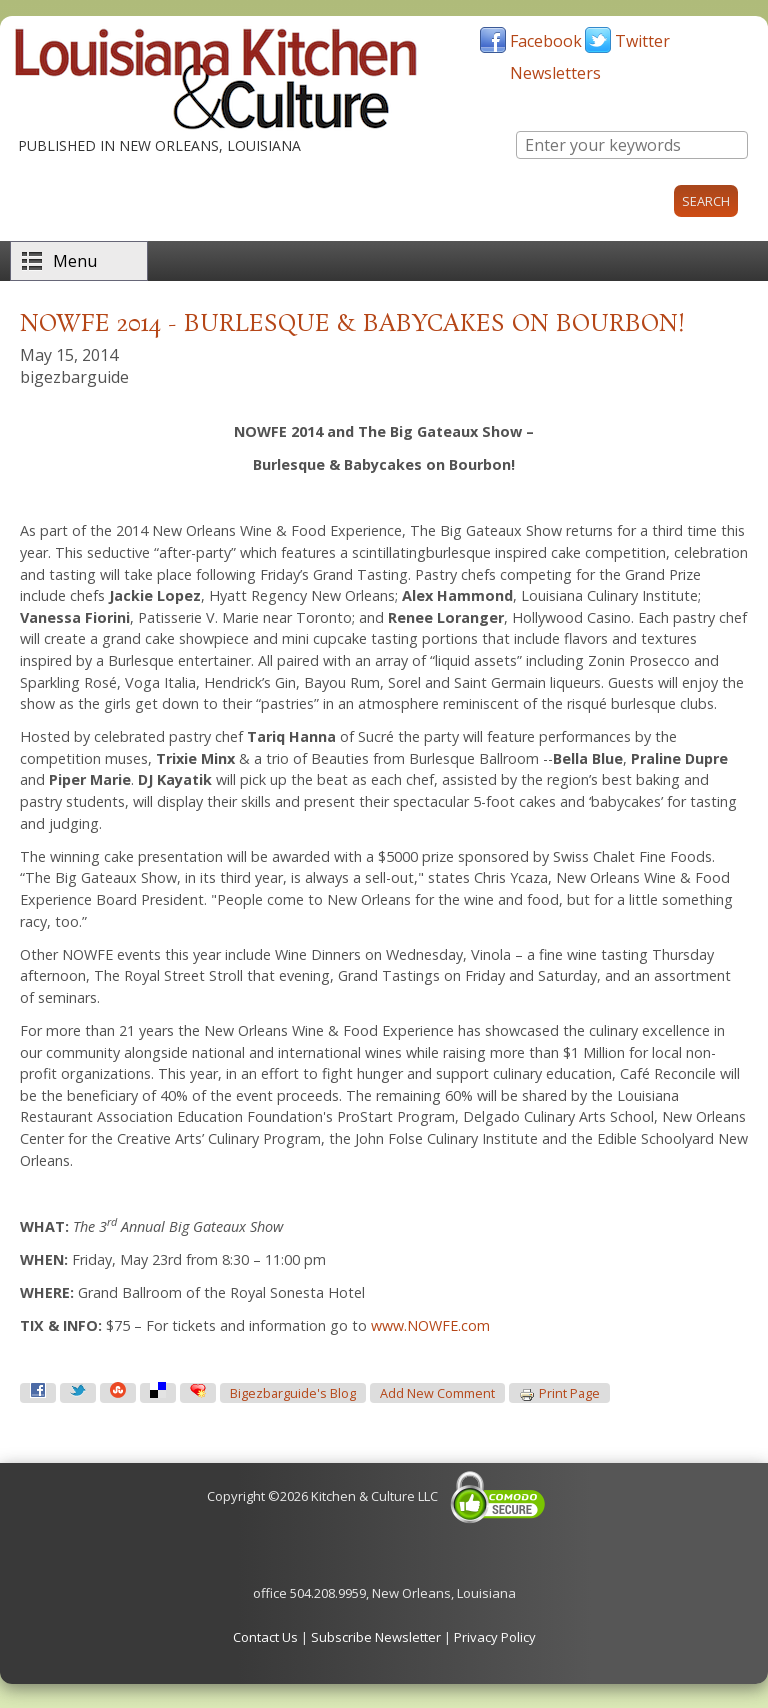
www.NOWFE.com (430, 1325)
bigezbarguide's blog (293, 1393)
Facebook (546, 41)
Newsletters (555, 73)
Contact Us (265, 1637)
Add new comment (437, 1393)
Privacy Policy (495, 1637)
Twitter (642, 41)
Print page (559, 1394)
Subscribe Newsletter (376, 1637)
